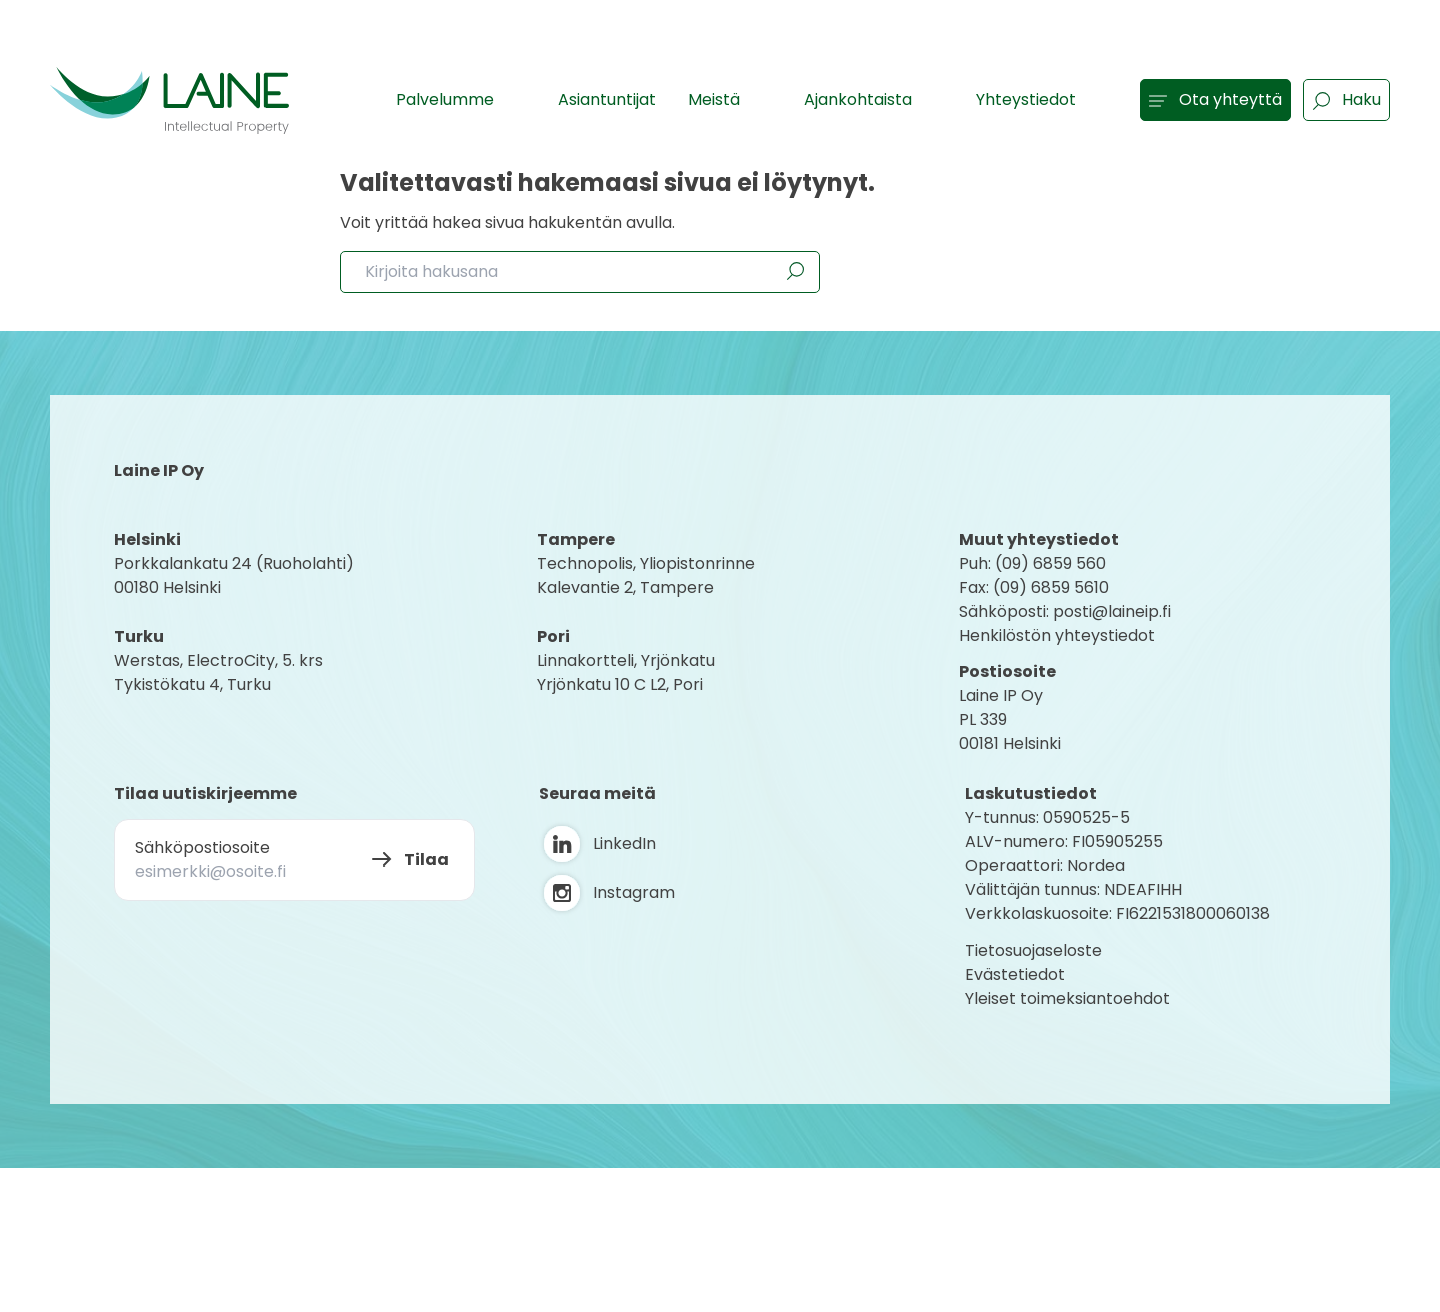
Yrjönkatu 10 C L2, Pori (620, 684)
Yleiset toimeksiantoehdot (1067, 998)
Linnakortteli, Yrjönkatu (626, 660)
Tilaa (426, 859)
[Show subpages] (515, 98)
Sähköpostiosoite (202, 847)
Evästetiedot (1015, 974)
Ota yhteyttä (1215, 99)
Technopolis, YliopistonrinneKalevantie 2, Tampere (646, 575)
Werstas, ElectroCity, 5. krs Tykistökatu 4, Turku (220, 672)
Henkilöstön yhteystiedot (1057, 635)
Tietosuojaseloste (1033, 950)
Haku (1346, 99)
